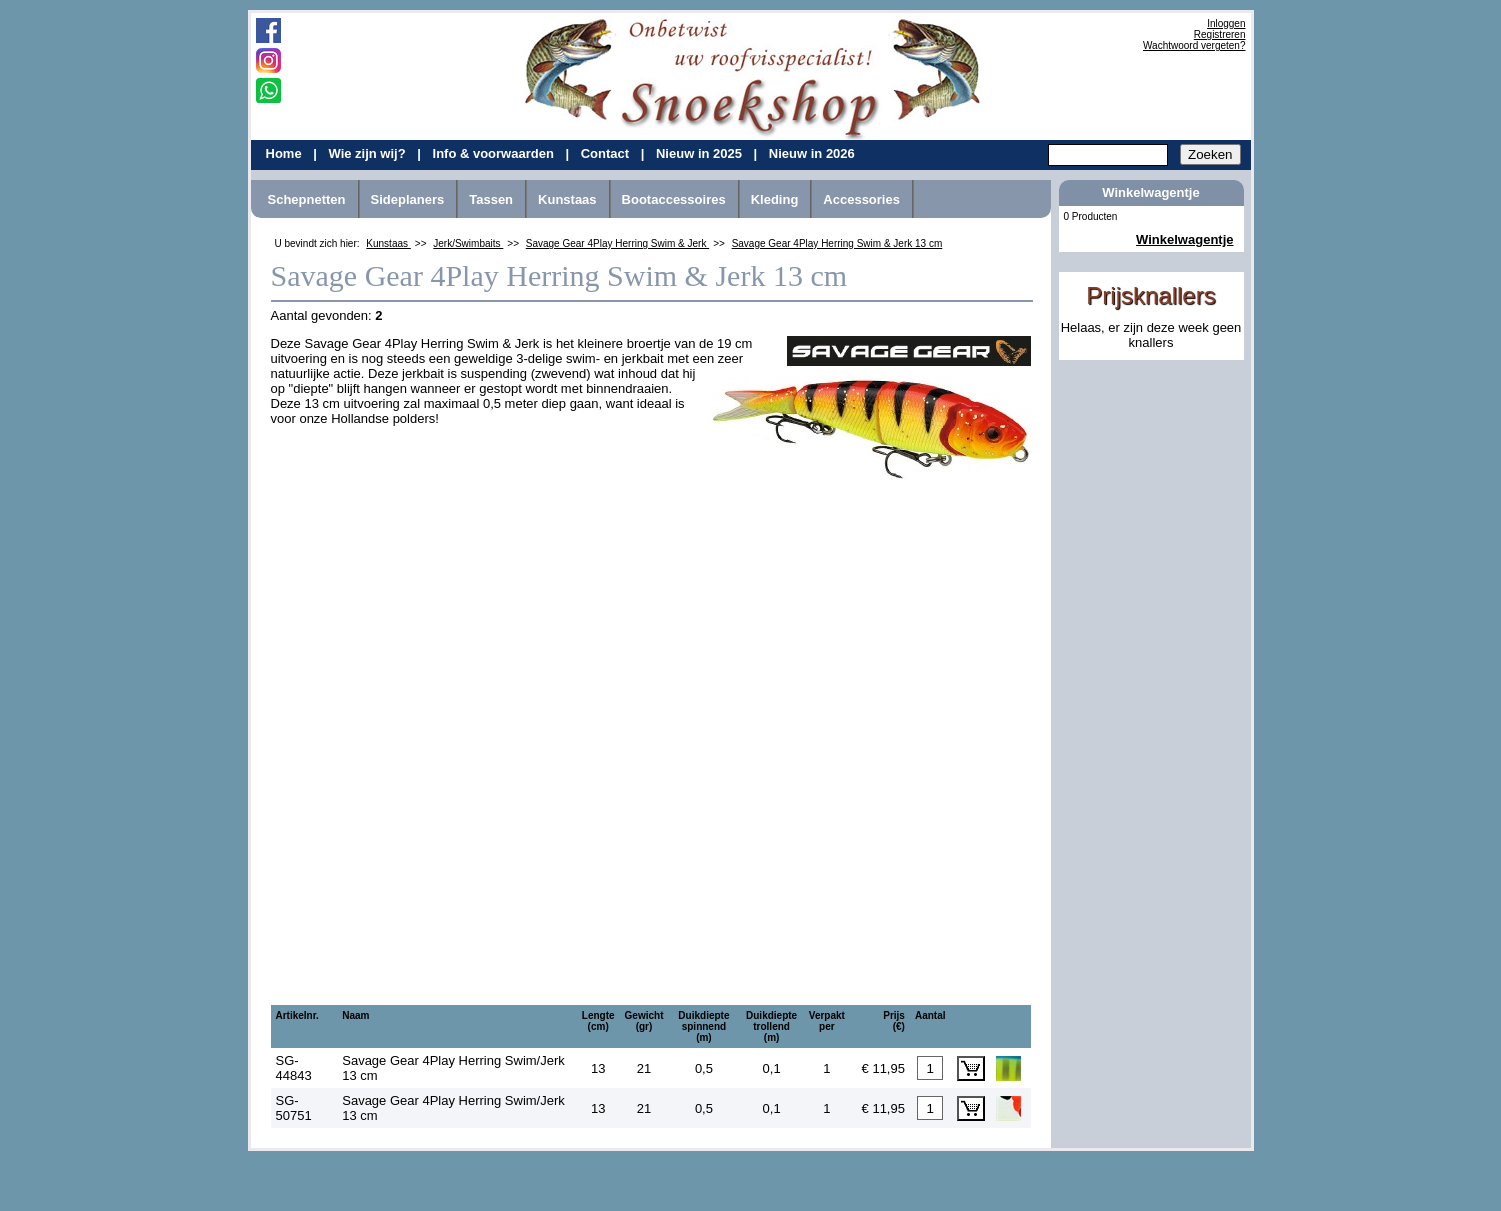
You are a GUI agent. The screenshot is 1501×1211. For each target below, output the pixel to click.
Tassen (491, 199)
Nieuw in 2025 (701, 153)
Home (286, 153)
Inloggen (1226, 23)
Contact (607, 153)
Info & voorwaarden (495, 153)
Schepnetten (307, 199)
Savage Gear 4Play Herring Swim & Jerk (617, 243)
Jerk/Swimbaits (468, 243)
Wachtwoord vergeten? (1194, 45)
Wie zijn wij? (368, 153)
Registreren (1220, 34)
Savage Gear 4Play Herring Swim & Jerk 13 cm (837, 243)
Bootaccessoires (674, 199)
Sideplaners (408, 199)
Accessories (861, 199)
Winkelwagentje (1184, 239)
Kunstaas (567, 199)
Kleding (775, 199)
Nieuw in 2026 (812, 153)
